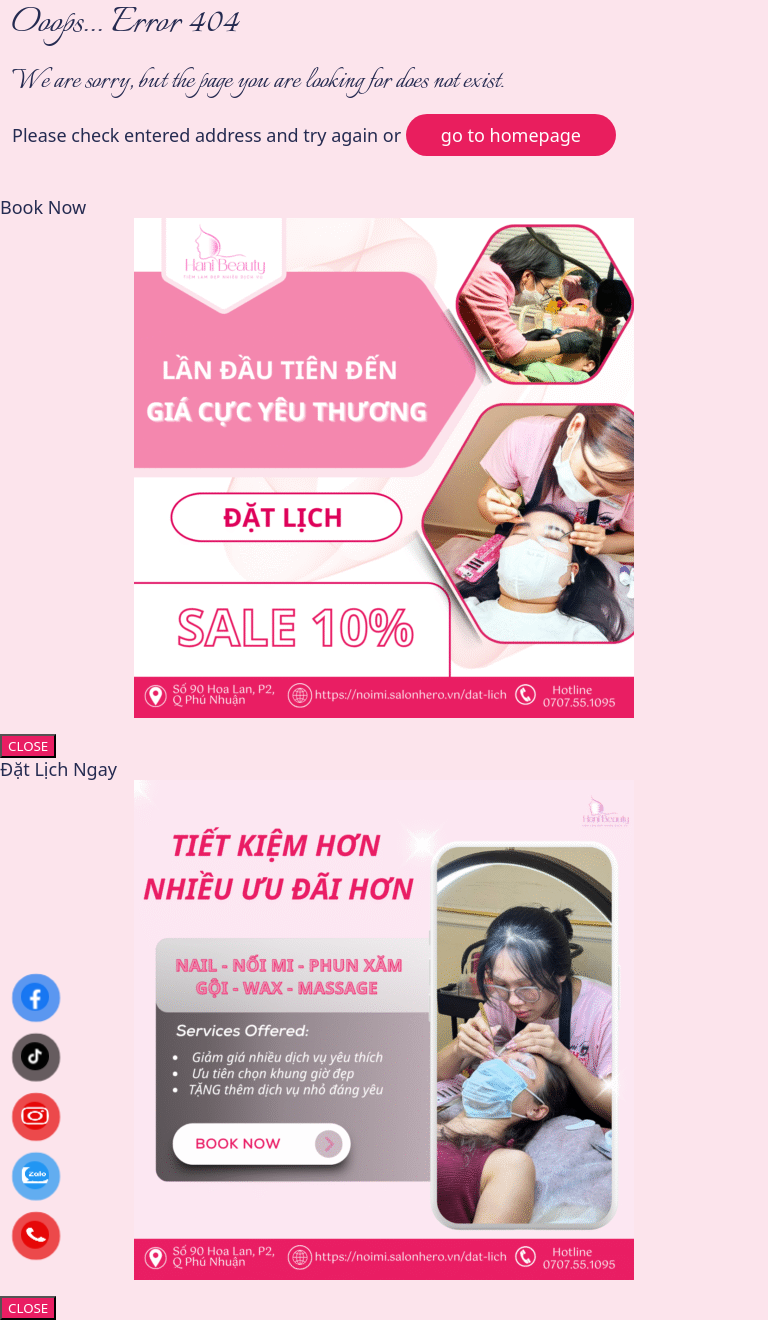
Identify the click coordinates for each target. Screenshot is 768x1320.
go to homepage (511, 135)
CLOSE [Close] (28, 746)
